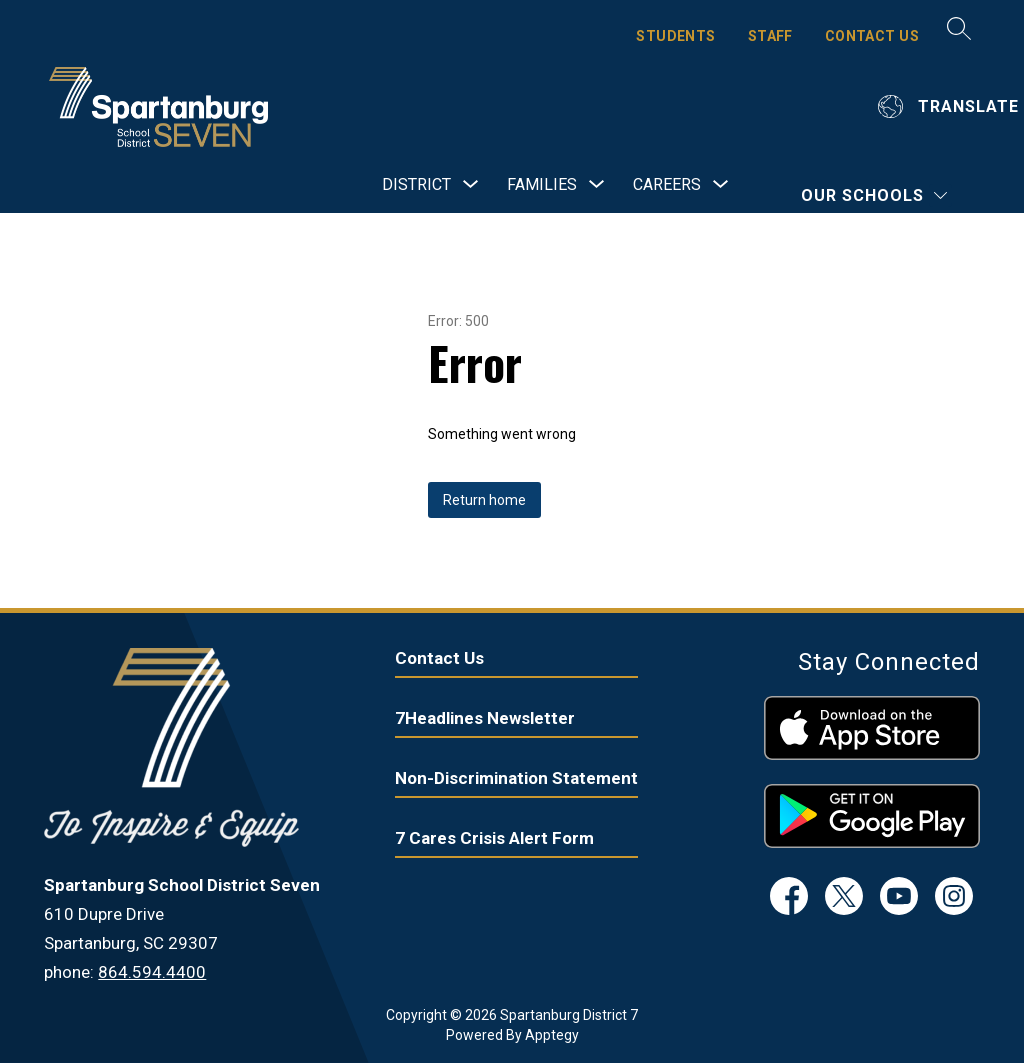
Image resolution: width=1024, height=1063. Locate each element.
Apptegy (552, 1035)
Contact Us (439, 658)
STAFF (770, 36)
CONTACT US (872, 36)
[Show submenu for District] (416, 185)
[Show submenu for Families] (542, 185)
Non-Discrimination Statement (516, 778)
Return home (484, 500)
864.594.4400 (152, 972)
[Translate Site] (951, 106)
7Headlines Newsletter (485, 718)
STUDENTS (675, 36)
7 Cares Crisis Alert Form (494, 838)
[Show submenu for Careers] (667, 185)
